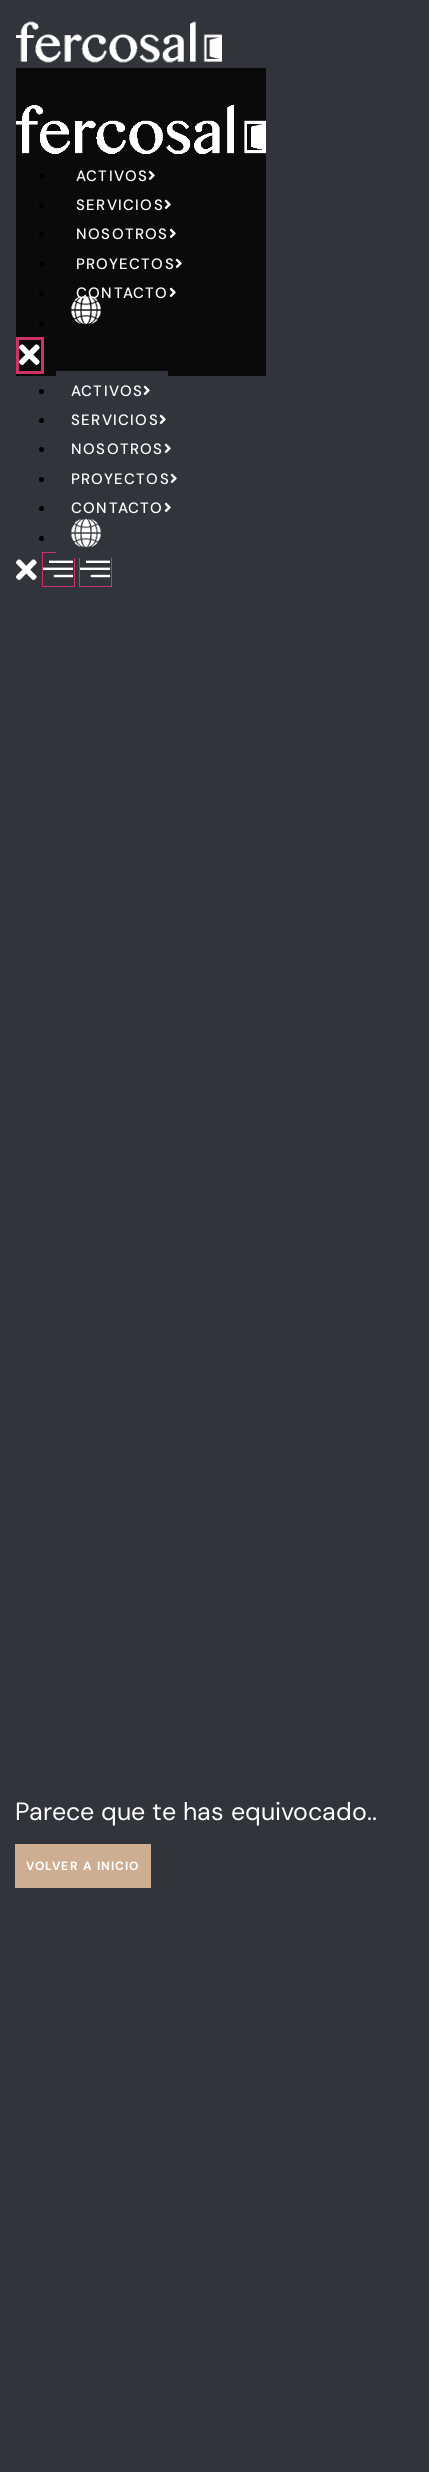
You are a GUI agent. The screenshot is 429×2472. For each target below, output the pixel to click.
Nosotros (127, 234)
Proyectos (130, 264)
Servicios (124, 205)
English (116, 323)
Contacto (127, 293)
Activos (117, 176)
